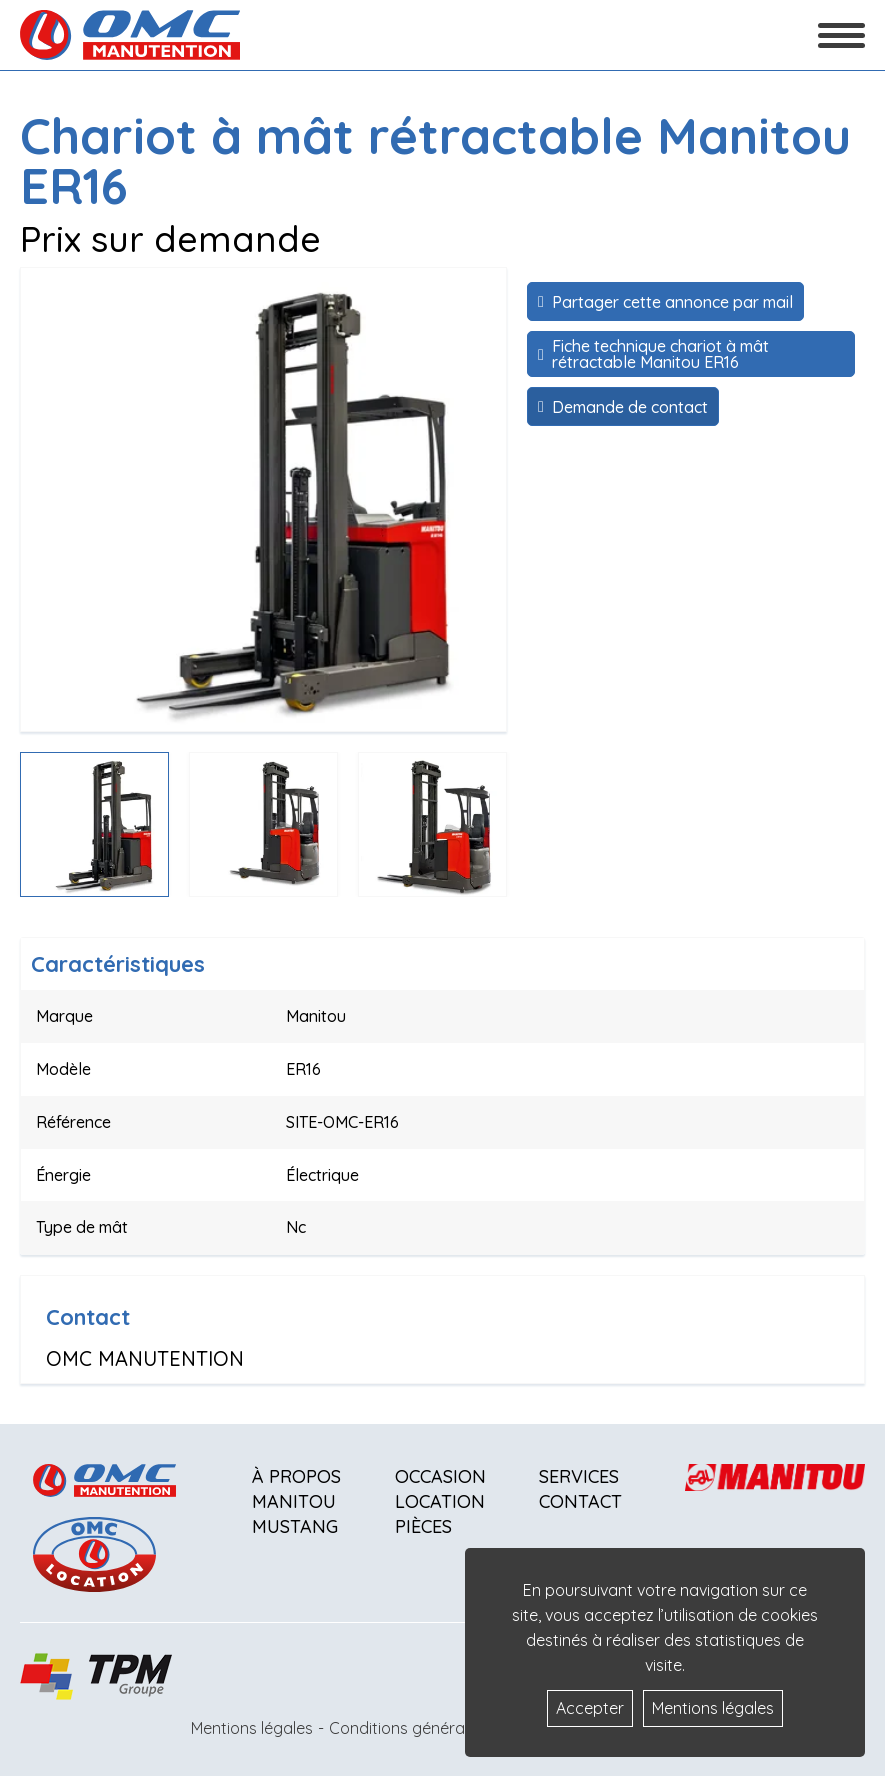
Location (440, 1501)
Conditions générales (407, 1728)
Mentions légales (252, 1728)
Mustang (295, 1526)
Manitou (294, 1501)
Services (579, 1476)
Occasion (440, 1476)
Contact (580, 1501)
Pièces (423, 1526)
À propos (296, 1476)
